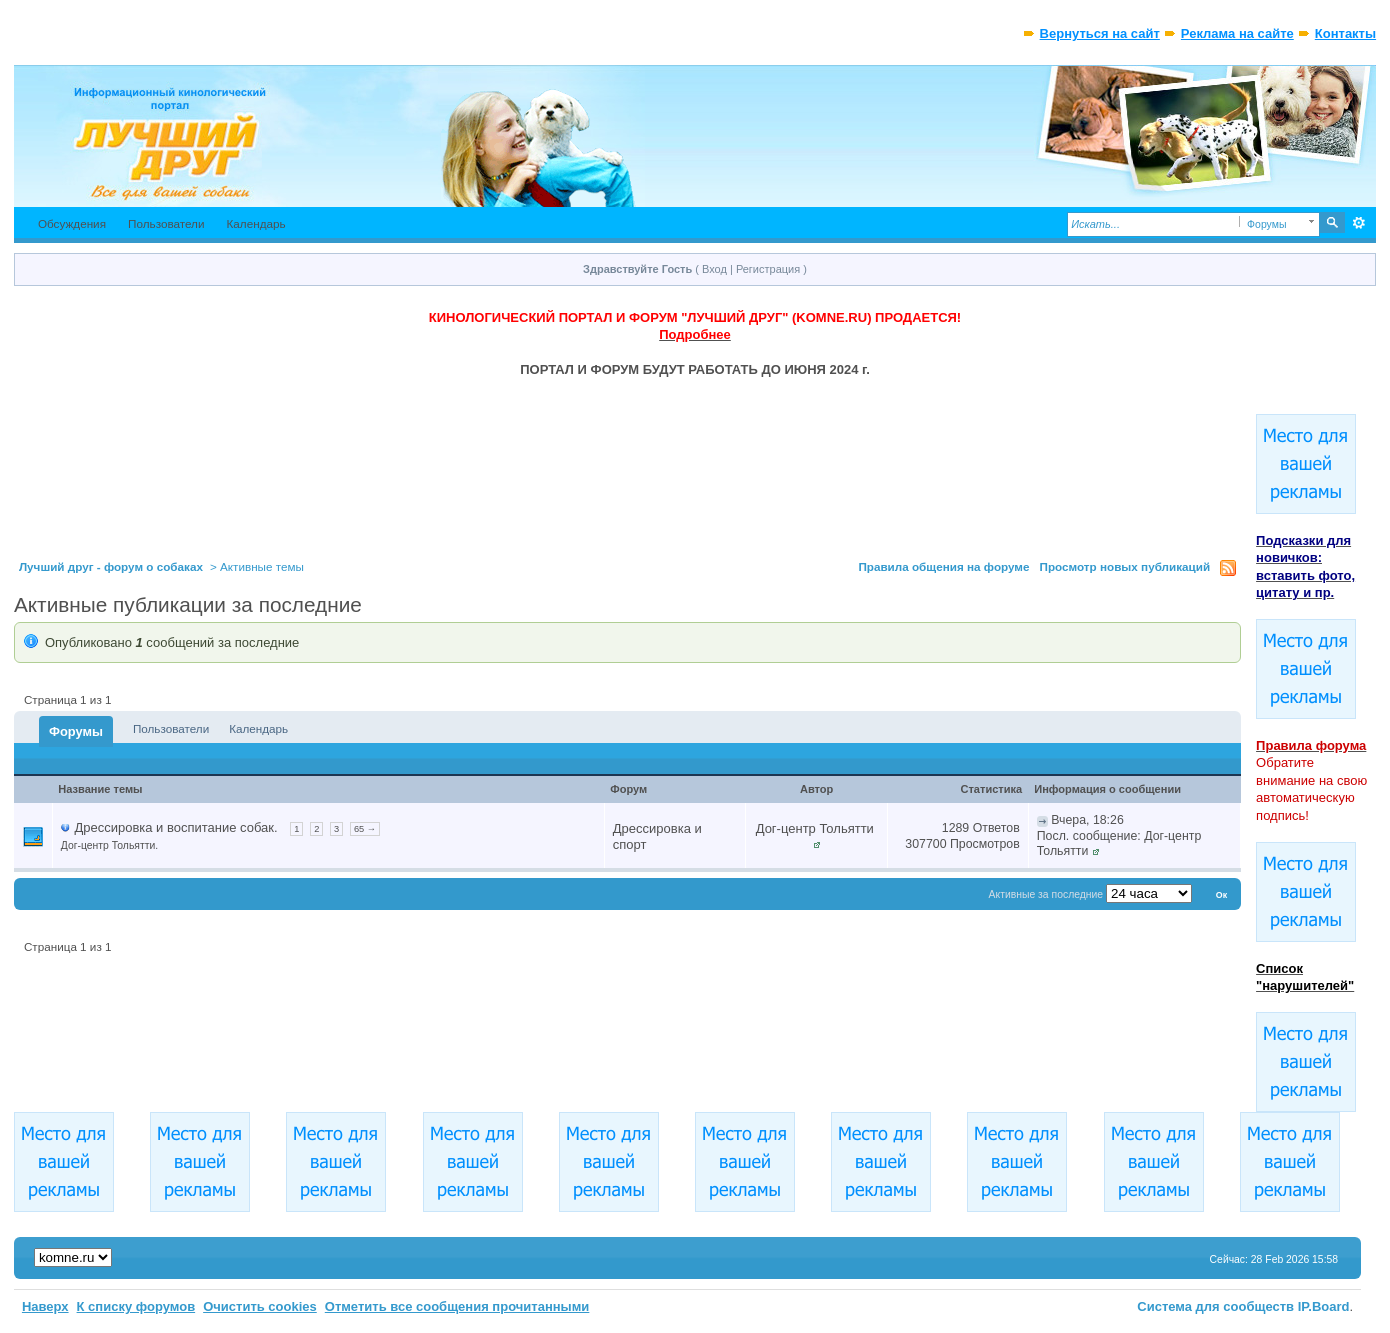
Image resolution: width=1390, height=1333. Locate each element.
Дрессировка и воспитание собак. (175, 827)
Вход (714, 269)
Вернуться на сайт (1100, 33)
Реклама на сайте (1237, 33)
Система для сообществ (1215, 1306)
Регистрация (768, 269)
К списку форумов (136, 1306)
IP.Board (1324, 1306)
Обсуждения (72, 223)
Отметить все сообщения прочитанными (457, 1306)
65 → (365, 829)
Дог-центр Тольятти (815, 828)
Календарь (256, 223)
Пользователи (166, 223)
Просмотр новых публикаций (1125, 566)
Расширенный (1358, 223)
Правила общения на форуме (943, 566)
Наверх (45, 1306)
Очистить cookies (260, 1306)
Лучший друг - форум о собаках (111, 566)
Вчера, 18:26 (1087, 820)
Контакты (1345, 33)
